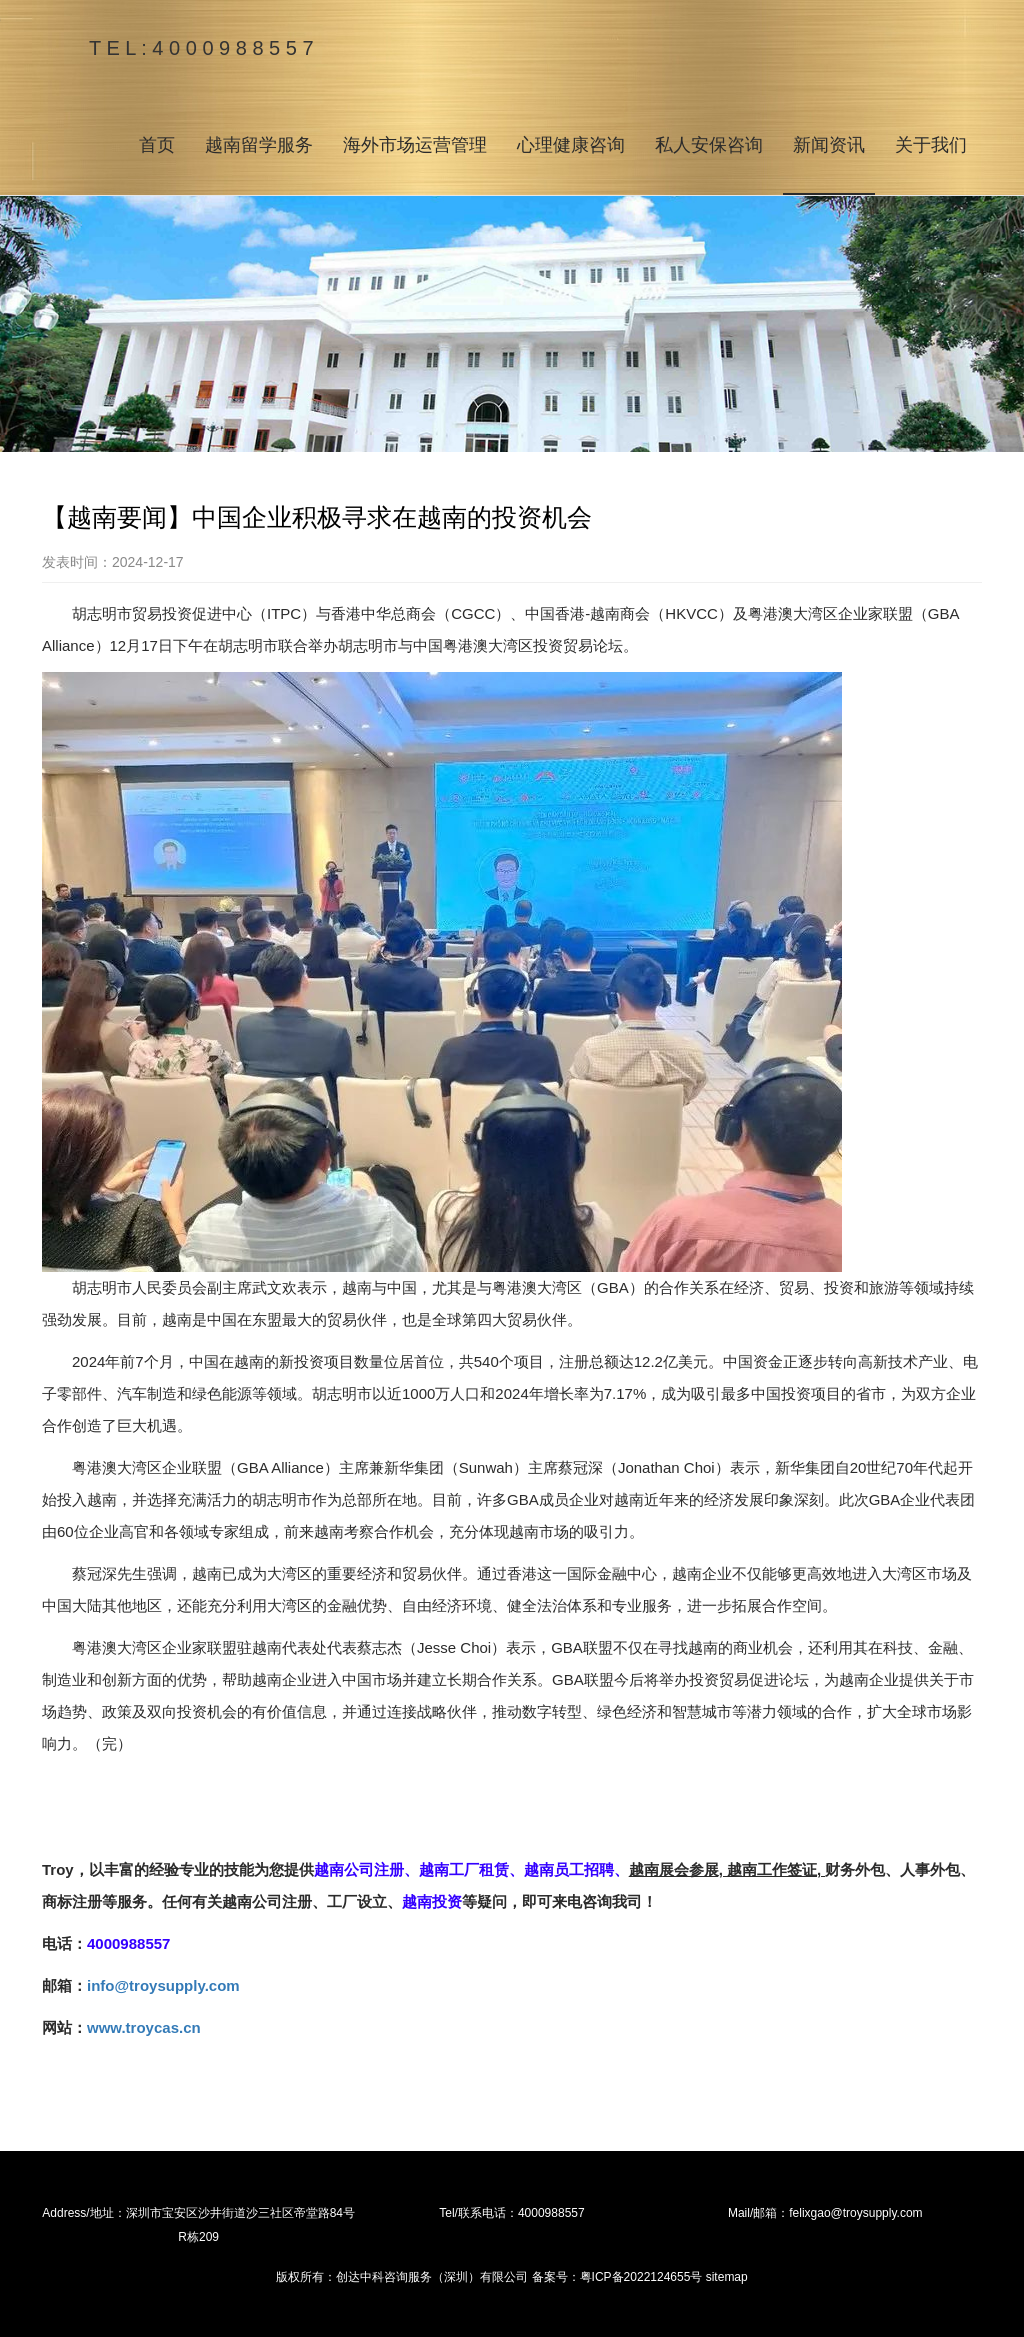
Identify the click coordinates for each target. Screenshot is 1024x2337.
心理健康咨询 (571, 145)
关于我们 (931, 145)
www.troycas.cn (144, 2027)
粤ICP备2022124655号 (641, 2277)
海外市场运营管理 (415, 145)
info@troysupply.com (163, 1985)
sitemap (727, 2277)
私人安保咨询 (709, 145)
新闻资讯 (829, 145)
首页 (157, 145)
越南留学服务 (259, 145)
